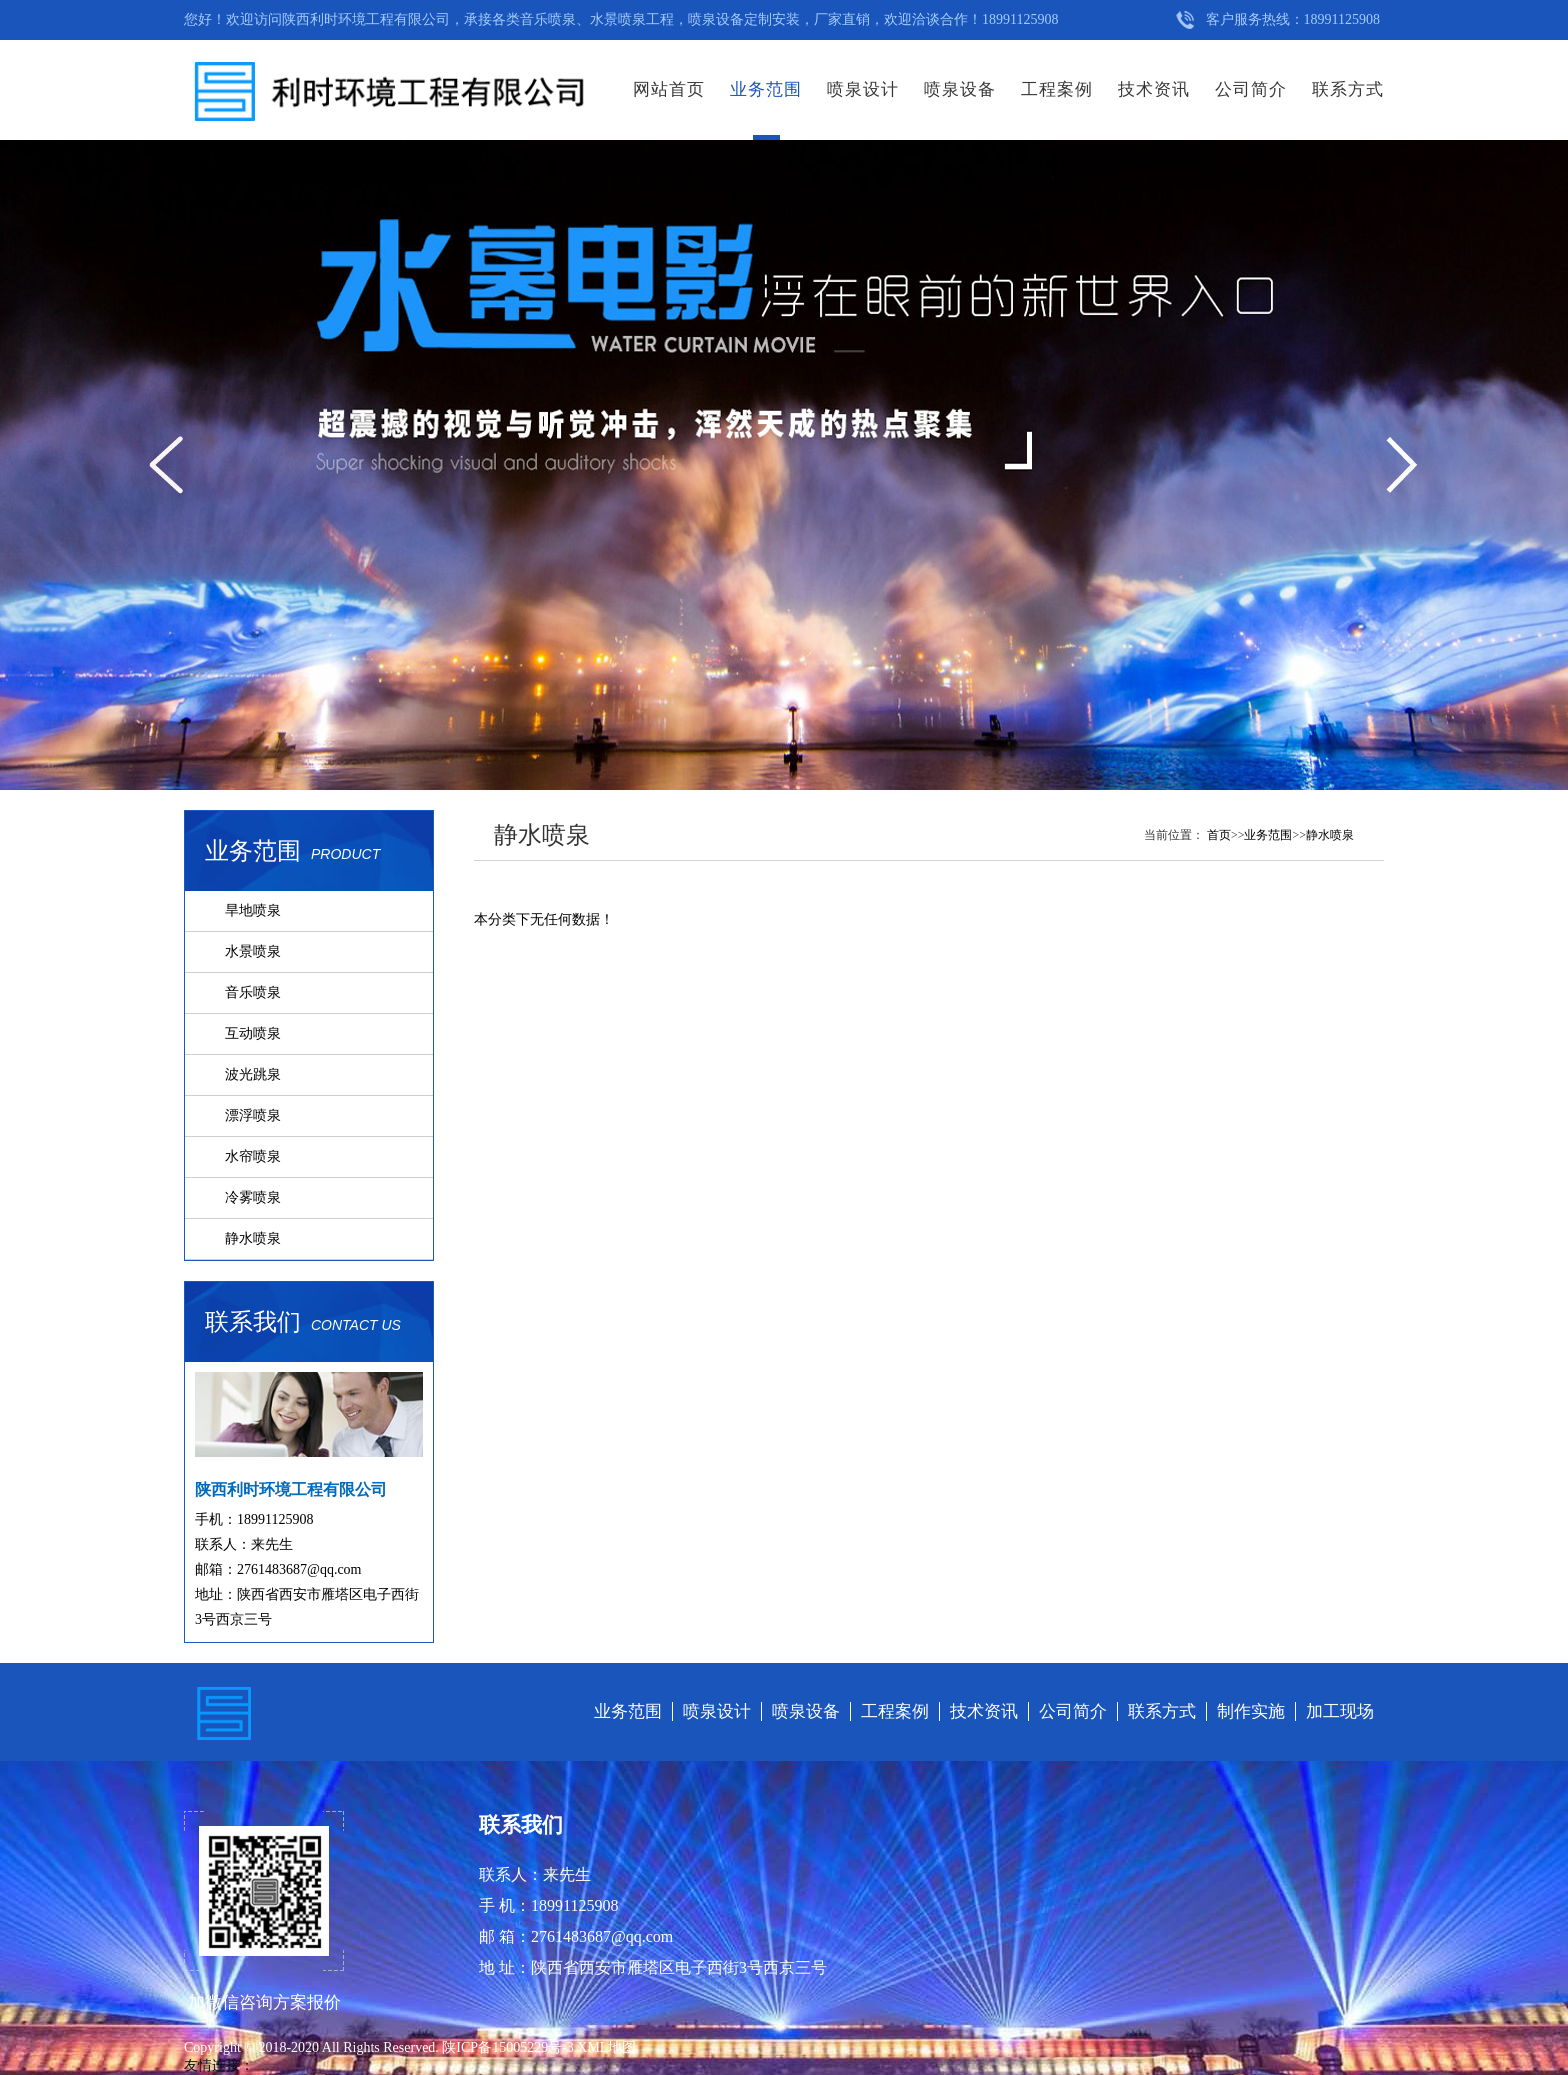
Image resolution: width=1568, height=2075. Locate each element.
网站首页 (669, 89)
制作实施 (1251, 1711)
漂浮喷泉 (253, 1115)
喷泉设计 (863, 89)
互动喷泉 (253, 1033)
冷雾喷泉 (253, 1197)
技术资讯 (1154, 89)
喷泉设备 (960, 89)
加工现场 (1340, 1711)
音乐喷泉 (253, 992)
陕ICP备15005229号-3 (509, 2047)
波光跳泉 (253, 1074)
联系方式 (1348, 89)
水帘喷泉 (253, 1156)
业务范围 (766, 89)
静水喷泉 (253, 1238)
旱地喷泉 (253, 910)
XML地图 (606, 2047)
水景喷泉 (253, 951)
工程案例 (1057, 89)
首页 (1219, 835)
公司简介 (1251, 89)
